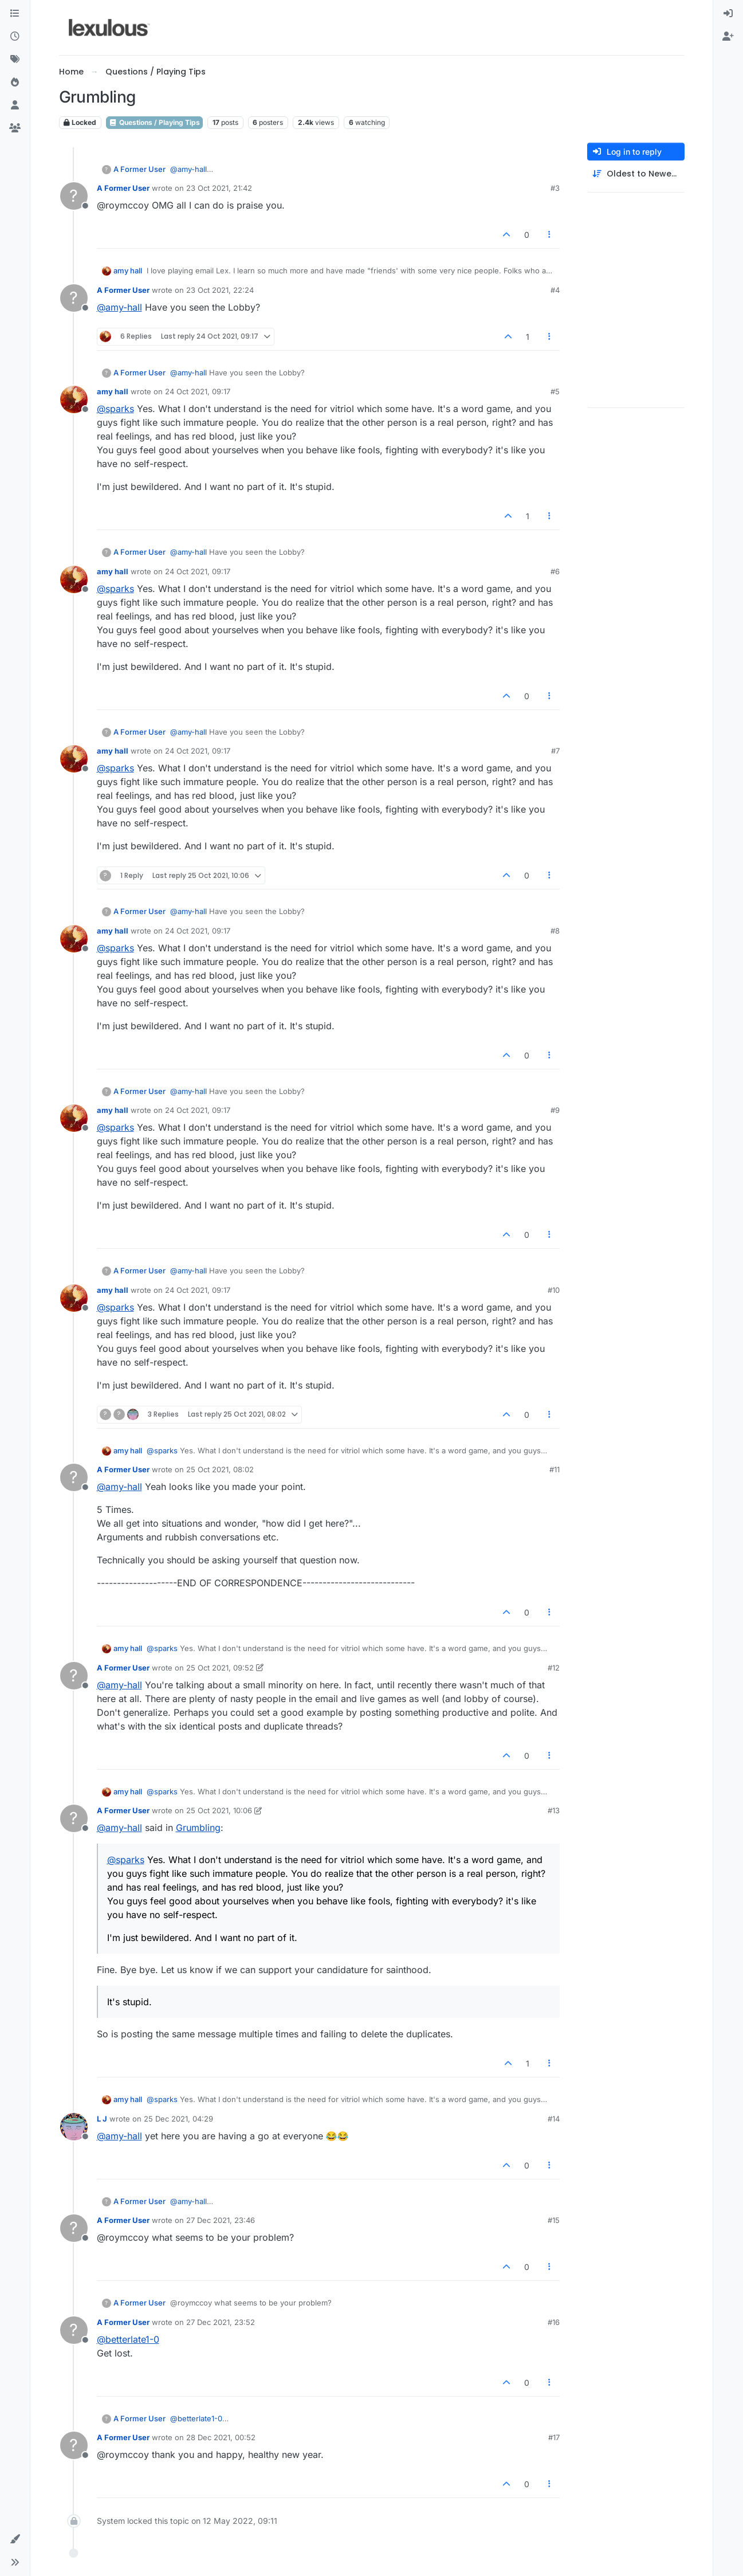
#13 (554, 1810)
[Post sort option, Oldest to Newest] (636, 174)
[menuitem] (728, 14)
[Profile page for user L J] (74, 2126)
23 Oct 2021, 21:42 (219, 188)
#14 (554, 2118)
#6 (555, 571)
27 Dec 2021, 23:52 (220, 2322)
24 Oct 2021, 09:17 (197, 391)
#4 (555, 290)
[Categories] (15, 14)
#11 (554, 1469)
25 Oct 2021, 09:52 (220, 1667)
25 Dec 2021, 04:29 (178, 2118)
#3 (555, 188)
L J (102, 2118)
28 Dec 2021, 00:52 (220, 2437)
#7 (555, 750)
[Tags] (15, 59)
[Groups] (15, 128)
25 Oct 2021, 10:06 (219, 1810)
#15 (554, 2220)
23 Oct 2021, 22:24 (220, 290)
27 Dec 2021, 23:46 (220, 2220)
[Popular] (15, 82)
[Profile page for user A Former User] (74, 196)
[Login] (728, 14)
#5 (555, 391)
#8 (555, 930)
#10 (554, 1290)
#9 (555, 1110)
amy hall (127, 270)
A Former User (139, 169)
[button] (15, 2539)
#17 (554, 2437)
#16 (554, 2322)
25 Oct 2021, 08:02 (220, 1469)
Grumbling (198, 1827)
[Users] (15, 105)
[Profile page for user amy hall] (74, 399)
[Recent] (15, 37)
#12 (554, 1667)
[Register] (728, 37)
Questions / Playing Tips (154, 122)
